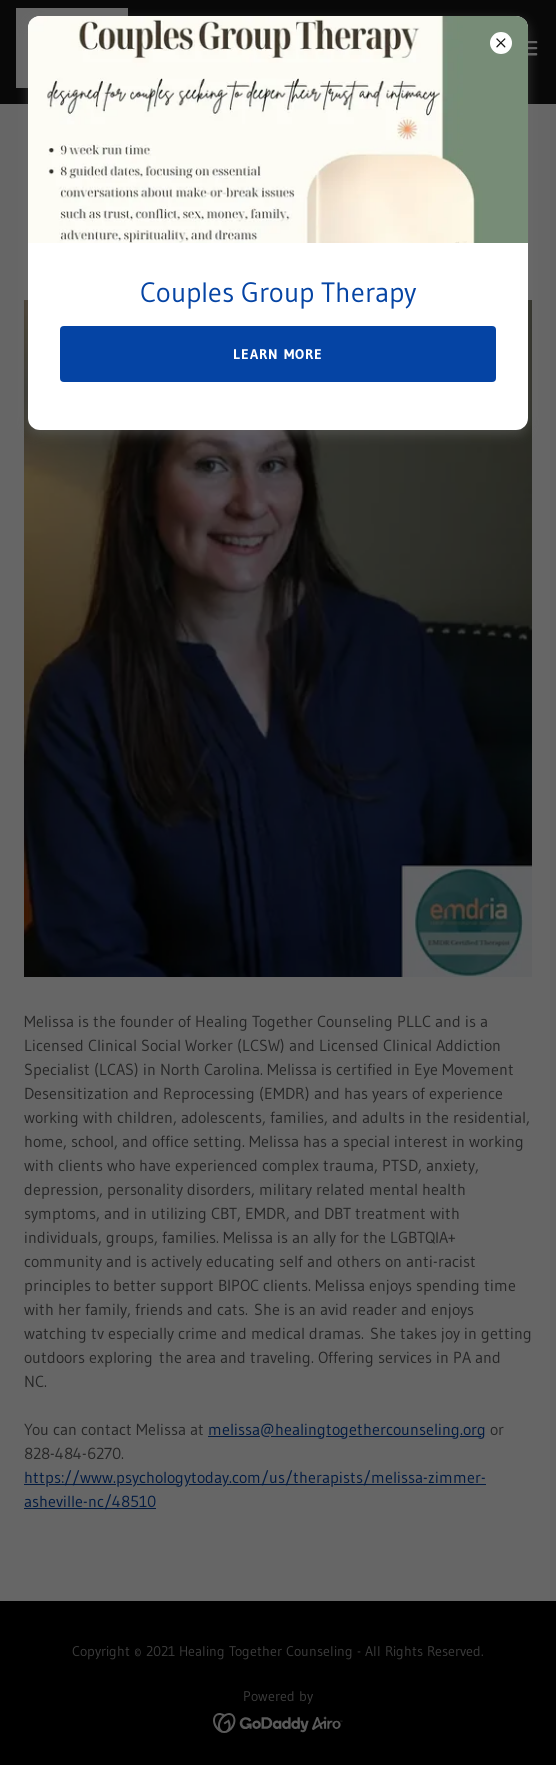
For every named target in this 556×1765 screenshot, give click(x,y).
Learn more (278, 354)
